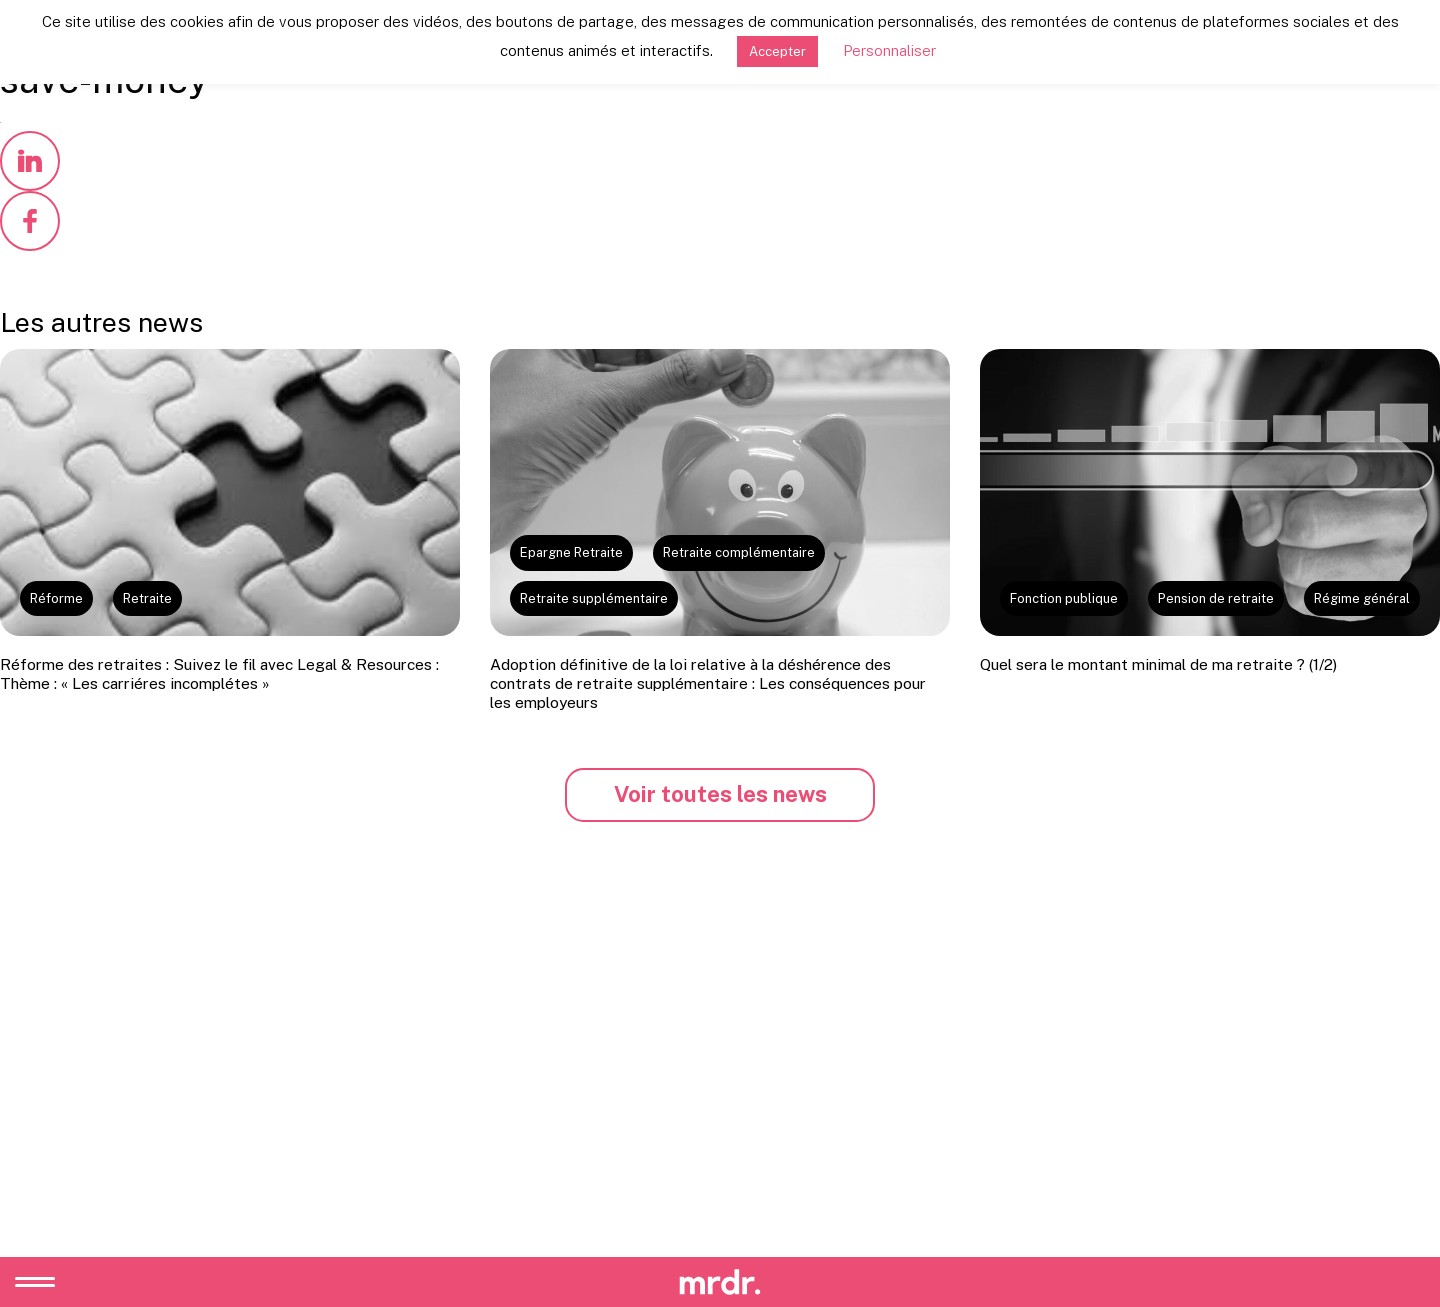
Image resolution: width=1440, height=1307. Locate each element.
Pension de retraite (1216, 598)
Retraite (147, 598)
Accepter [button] (777, 51)
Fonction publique (1064, 598)
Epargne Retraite (571, 552)
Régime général (1362, 598)
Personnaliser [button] (889, 50)
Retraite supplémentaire (594, 598)
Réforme (56, 598)
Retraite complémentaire (739, 552)
